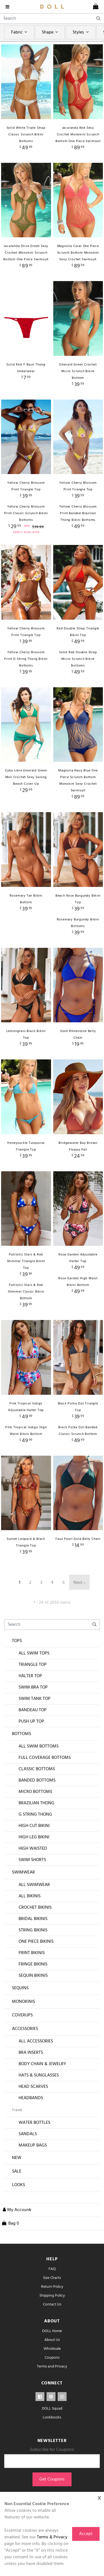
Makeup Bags (33, 2145)
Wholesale (52, 2349)
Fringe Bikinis (33, 1964)
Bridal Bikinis (33, 1919)
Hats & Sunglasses (39, 2075)
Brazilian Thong (36, 1803)
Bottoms (21, 1734)
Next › (79, 1582)
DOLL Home (52, 2331)
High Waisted (33, 1848)
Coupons (52, 2357)
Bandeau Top (33, 1710)
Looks (18, 2185)
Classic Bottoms (37, 1769)
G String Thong (35, 1814)
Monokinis (23, 2001)
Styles (81, 32)
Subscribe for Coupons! (52, 2450)
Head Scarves (33, 2086)
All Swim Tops (34, 1653)
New (16, 2157)
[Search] (52, 18)
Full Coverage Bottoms (45, 1757)
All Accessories (36, 2041)
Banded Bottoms (37, 1780)
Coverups (22, 2015)
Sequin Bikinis (33, 1975)
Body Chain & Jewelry (42, 2064)
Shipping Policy (52, 2295)
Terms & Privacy (52, 2537)
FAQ (52, 2269)
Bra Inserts (31, 2052)
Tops (17, 1641)
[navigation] (8, 7)
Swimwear (23, 1872)
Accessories (25, 2028)
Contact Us (52, 2304)
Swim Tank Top (34, 1698)
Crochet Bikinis (35, 1907)
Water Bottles (34, 2122)
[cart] (95, 6)
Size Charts (52, 2278)
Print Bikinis (32, 1953)
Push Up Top (31, 1721)
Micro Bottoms (35, 1791)
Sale (16, 2171)
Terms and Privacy (52, 2366)
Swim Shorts (32, 1860)
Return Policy (52, 2287)
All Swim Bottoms (39, 1746)
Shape (51, 32)
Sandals (28, 2134)
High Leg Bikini (34, 1837)
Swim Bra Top (33, 1687)
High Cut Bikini (34, 1825)
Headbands (31, 2098)
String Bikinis (33, 1930)
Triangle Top (33, 1664)
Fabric (20, 32)
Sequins (20, 1988)
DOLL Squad (52, 2408)
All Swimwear (34, 1884)
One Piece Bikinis (36, 1941)
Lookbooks (52, 2417)
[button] (16, 2210)
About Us (52, 2340)
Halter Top (30, 1676)
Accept (86, 2534)
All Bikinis (29, 1896)
